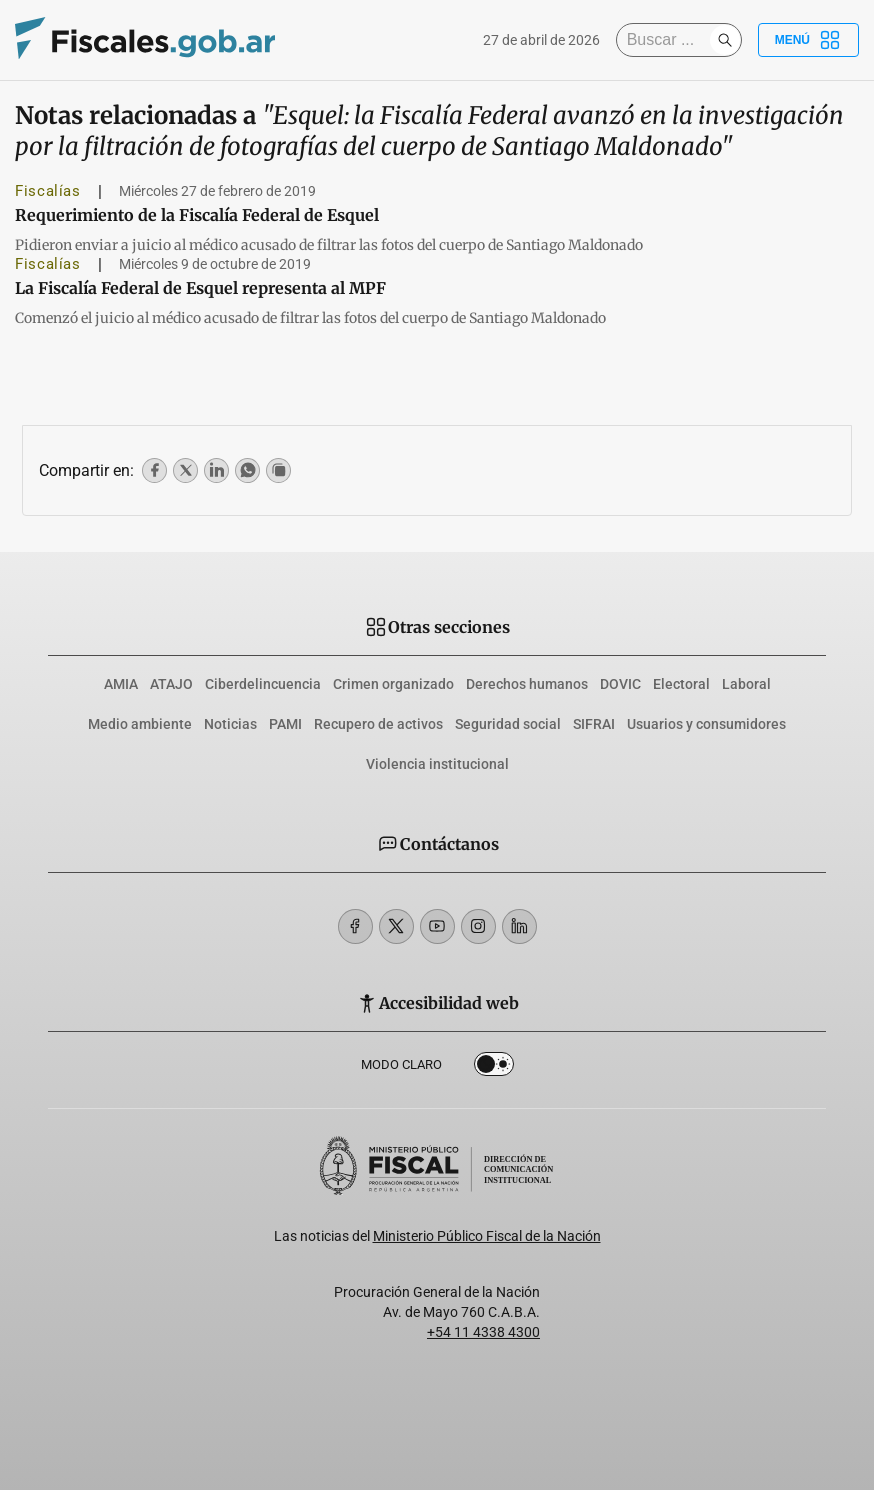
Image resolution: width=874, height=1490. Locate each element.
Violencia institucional (437, 764)
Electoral (681, 684)
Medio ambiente (140, 724)
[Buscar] (668, 40)
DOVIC (620, 684)
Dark (494, 1068)
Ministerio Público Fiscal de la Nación (487, 1236)
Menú (808, 40)
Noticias (230, 724)
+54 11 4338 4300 (483, 1332)
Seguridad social (508, 724)
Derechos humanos (527, 684)
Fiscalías (48, 191)
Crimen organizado (393, 684)
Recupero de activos (378, 724)
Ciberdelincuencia (263, 684)
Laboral (746, 684)
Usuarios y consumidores (706, 724)
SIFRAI (594, 724)
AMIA (121, 684)
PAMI (285, 724)
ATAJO (171, 684)
